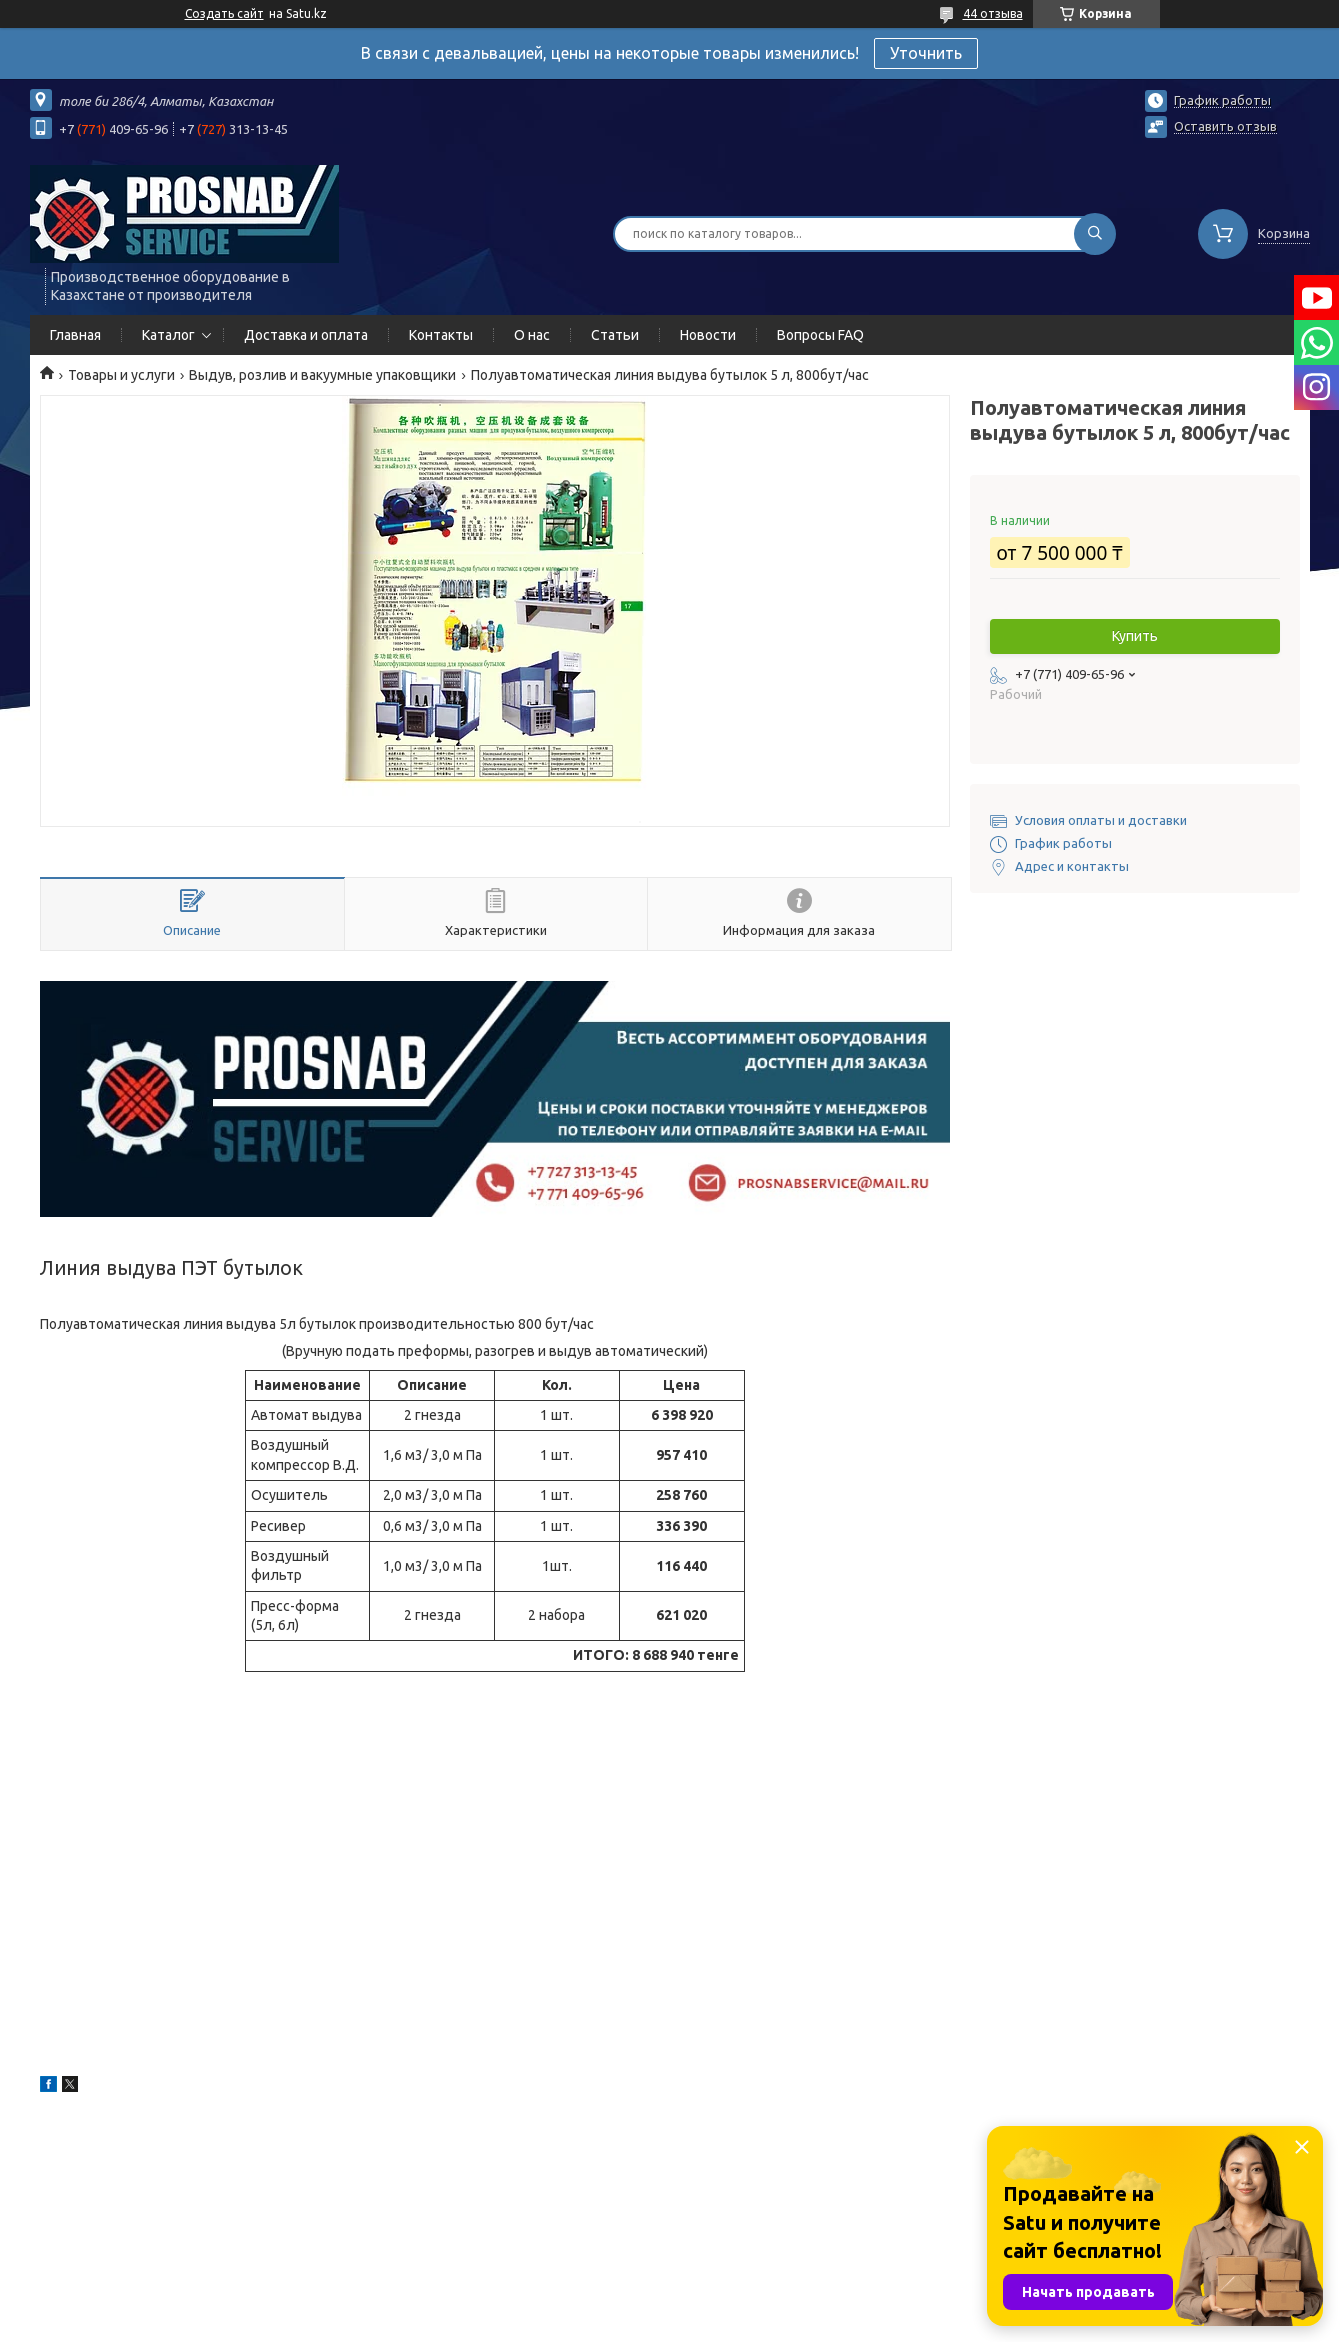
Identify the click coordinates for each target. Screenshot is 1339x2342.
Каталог (168, 335)
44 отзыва (993, 13)
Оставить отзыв (1225, 126)
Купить (1135, 636)
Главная (75, 335)
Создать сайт (224, 13)
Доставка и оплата (306, 335)
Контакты (441, 335)
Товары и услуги (121, 375)
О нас (532, 335)
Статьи (615, 335)
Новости (708, 335)
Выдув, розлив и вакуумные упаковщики (322, 375)
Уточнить (926, 53)
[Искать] (1095, 234)
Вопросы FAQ (820, 335)
